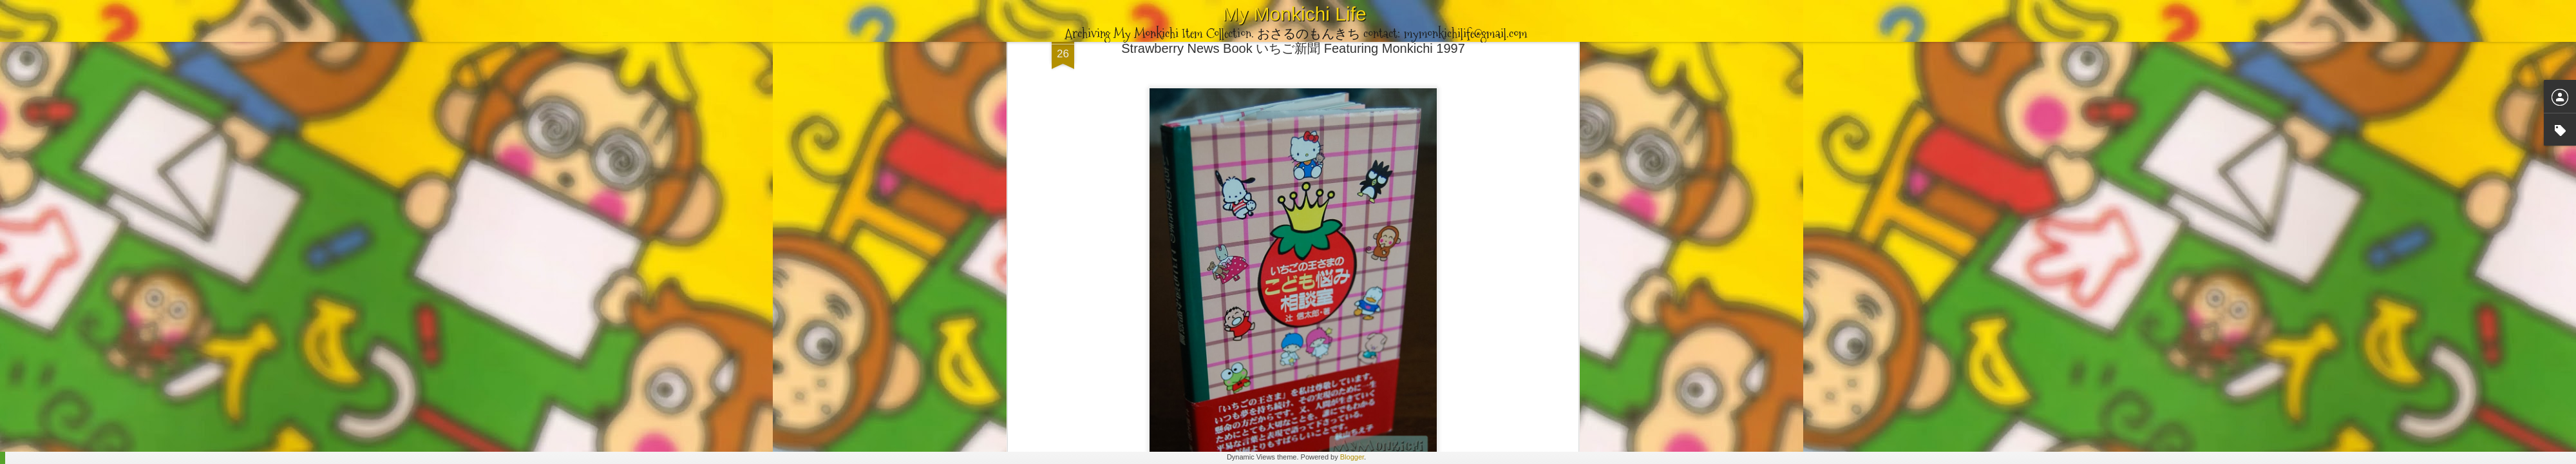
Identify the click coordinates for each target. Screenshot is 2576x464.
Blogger (1352, 457)
